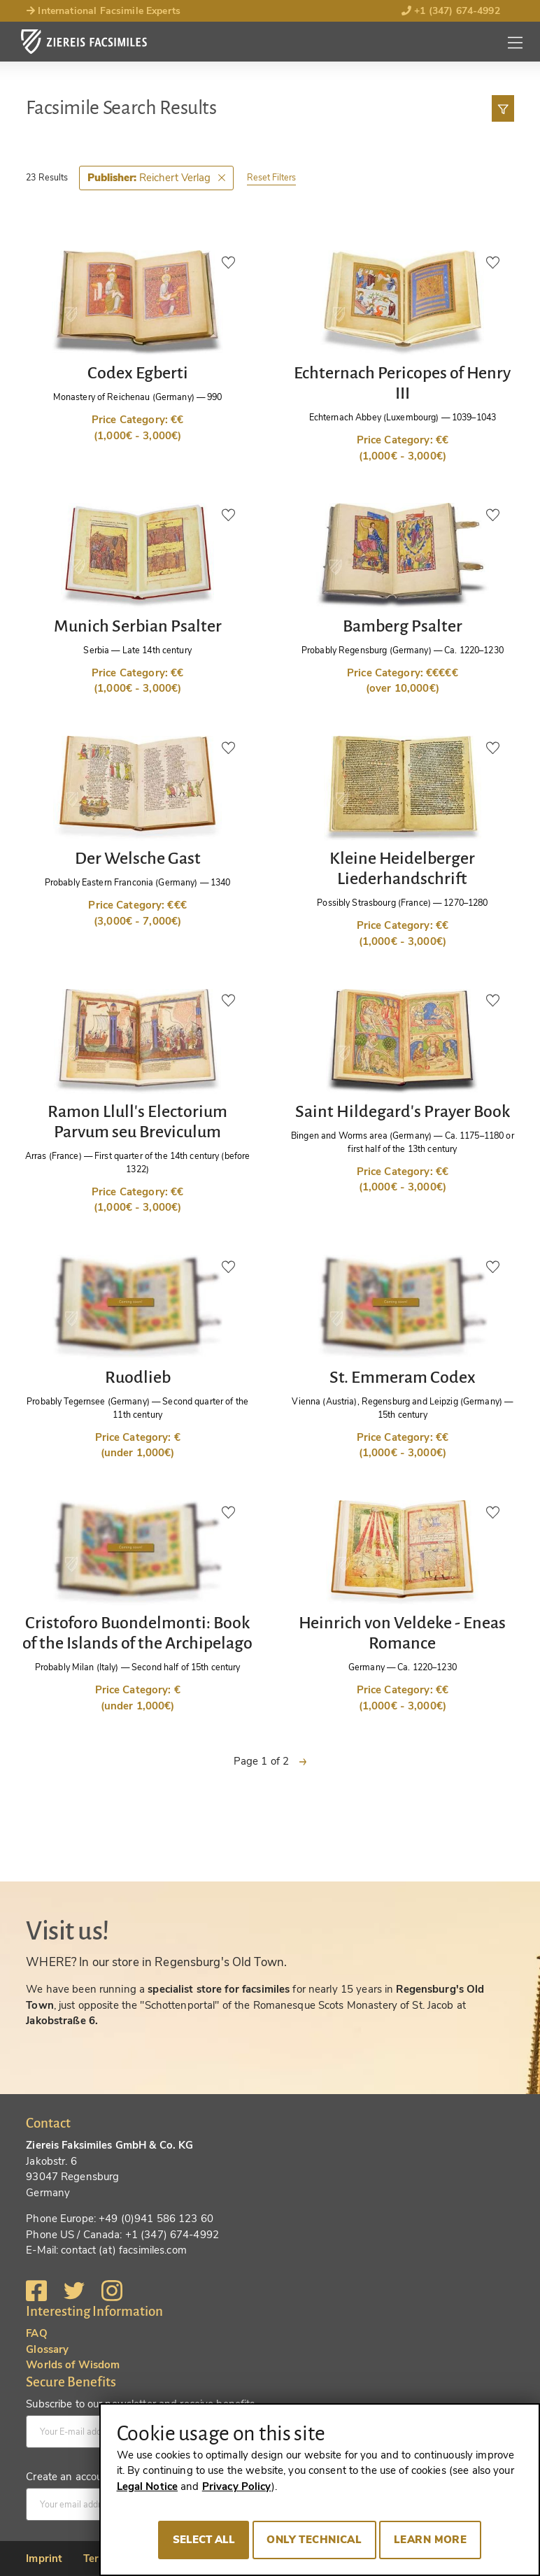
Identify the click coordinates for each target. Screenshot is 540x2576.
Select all (204, 2540)
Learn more (430, 2540)
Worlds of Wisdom (73, 2365)
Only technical (314, 2540)
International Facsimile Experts (103, 10)
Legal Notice (147, 2486)
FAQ (36, 2333)
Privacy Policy (236, 2486)
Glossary (47, 2349)
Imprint (44, 2559)
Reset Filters (271, 177)
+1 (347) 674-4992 (451, 10)
